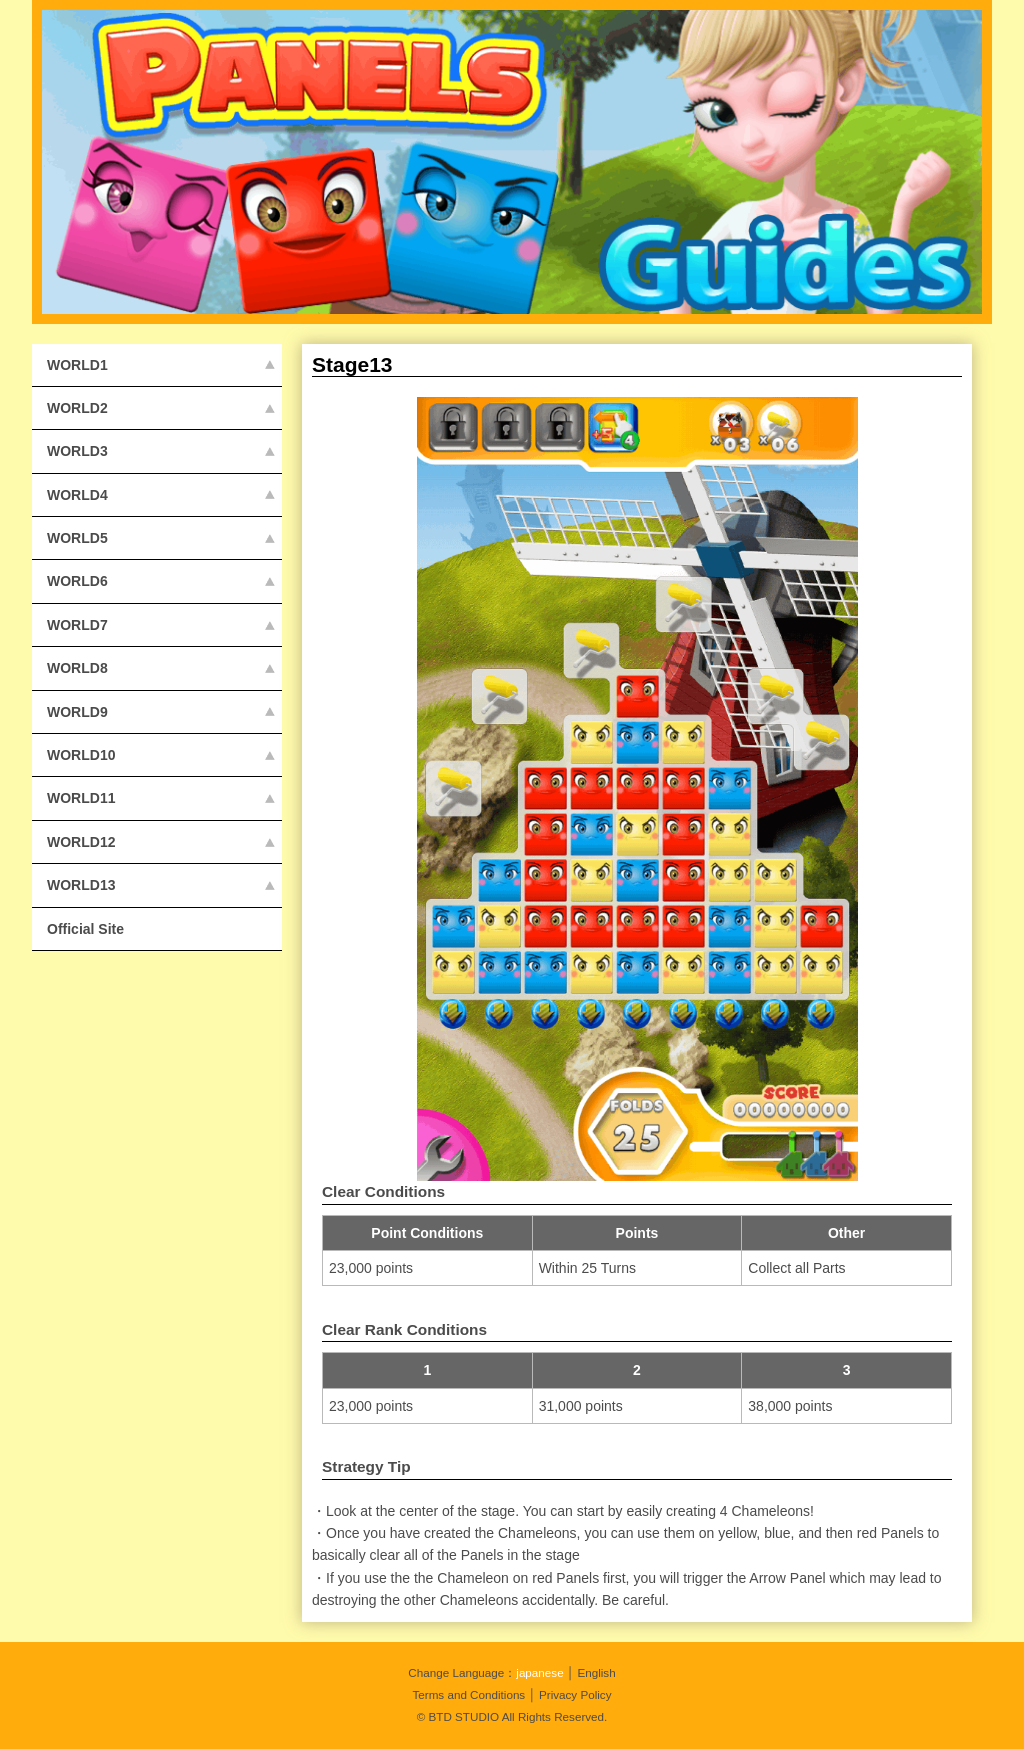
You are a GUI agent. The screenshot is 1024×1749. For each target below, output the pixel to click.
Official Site (85, 929)
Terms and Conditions (468, 1694)
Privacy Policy (575, 1694)
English (596, 1672)
